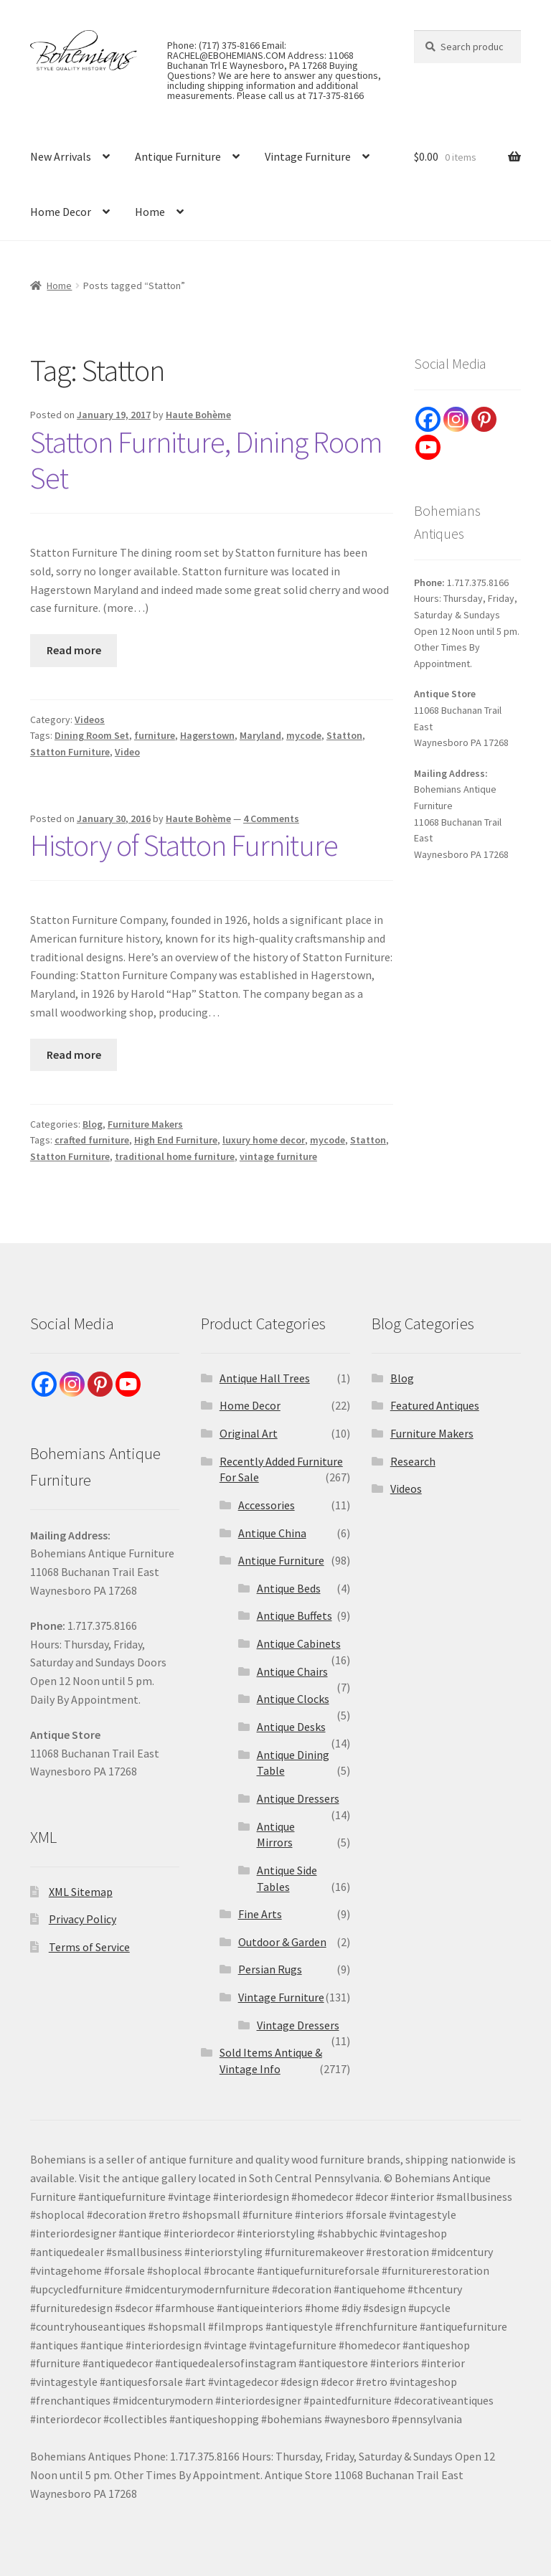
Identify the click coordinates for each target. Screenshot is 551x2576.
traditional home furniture (175, 1156)
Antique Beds (289, 1588)
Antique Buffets (294, 1615)
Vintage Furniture (308, 156)
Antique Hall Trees (265, 1378)
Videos (90, 719)
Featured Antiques (434, 1405)
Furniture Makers (145, 1124)
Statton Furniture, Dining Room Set (206, 460)
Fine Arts (260, 1914)
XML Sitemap (81, 1891)
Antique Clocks (293, 1699)
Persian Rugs (270, 1969)
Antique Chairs (292, 1671)
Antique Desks (291, 1726)
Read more (74, 650)
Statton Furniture (70, 751)
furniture (154, 735)
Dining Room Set (92, 735)
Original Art (249, 1433)
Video (127, 751)
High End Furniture (175, 1139)
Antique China (272, 1533)
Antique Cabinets (299, 1643)
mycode (303, 735)
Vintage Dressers (298, 2025)
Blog (93, 1124)
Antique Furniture (178, 156)
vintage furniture (278, 1156)
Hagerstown (207, 735)
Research (412, 1461)
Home (150, 211)
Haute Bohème (198, 414)
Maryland (260, 735)
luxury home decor (263, 1139)
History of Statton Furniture (184, 845)
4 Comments (271, 818)
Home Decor (60, 211)
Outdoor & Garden (282, 1942)
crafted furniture (92, 1139)
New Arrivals (60, 156)
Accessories (266, 1505)
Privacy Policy (82, 1919)
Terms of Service (89, 1947)
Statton (344, 735)
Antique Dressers (298, 1798)
